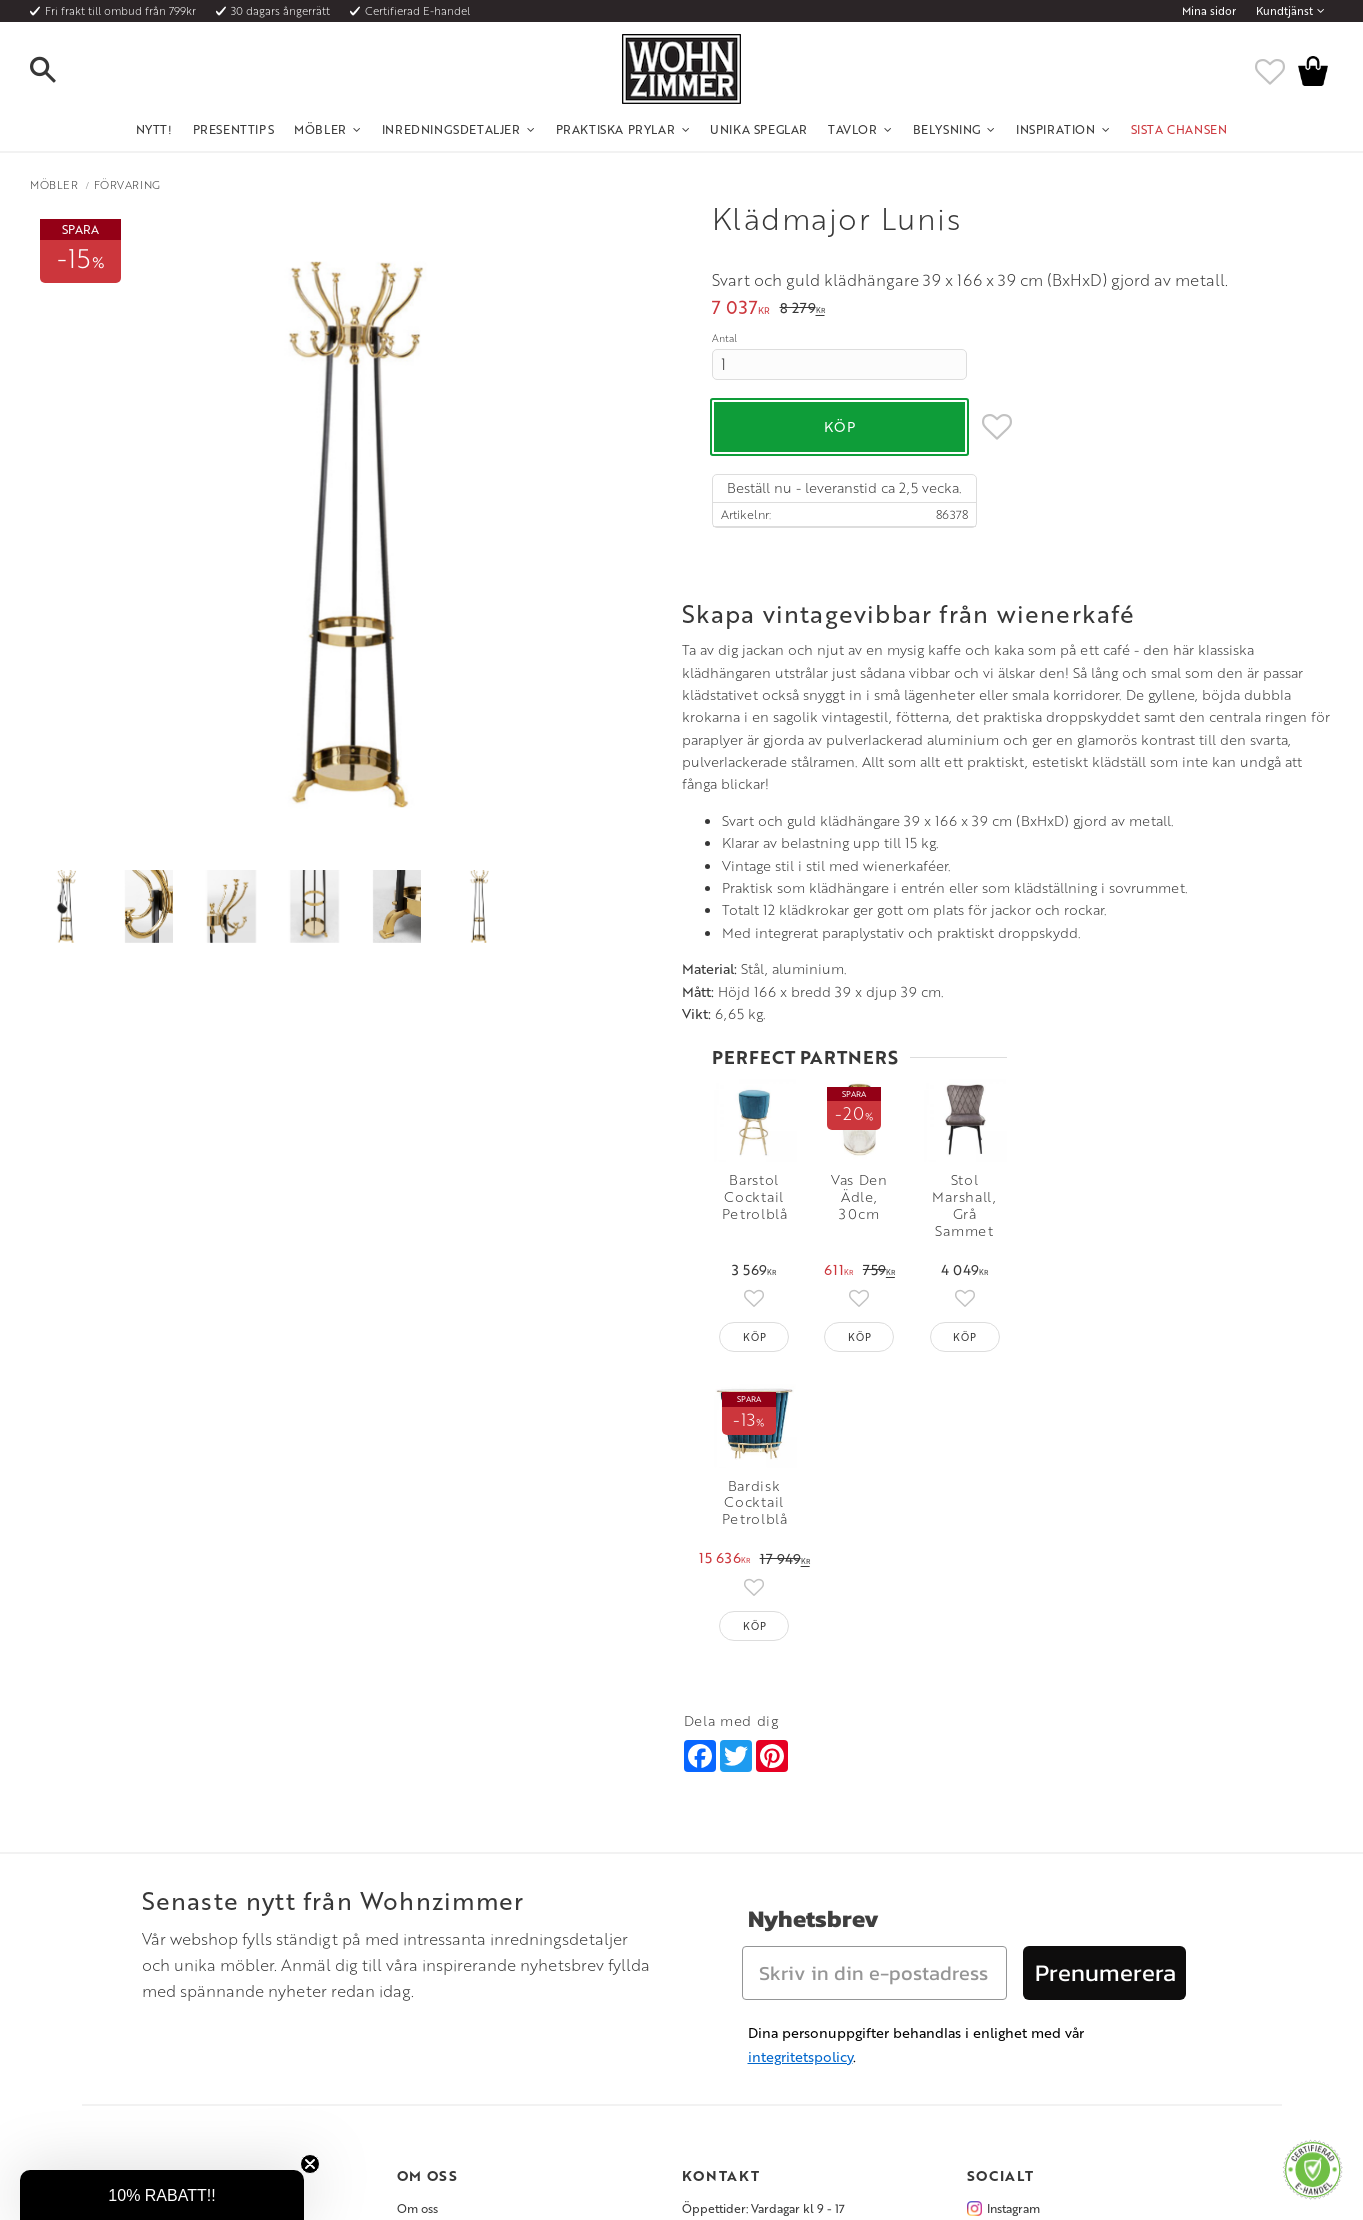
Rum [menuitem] (410, 2006)
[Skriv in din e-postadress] (874, 1722)
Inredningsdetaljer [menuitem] (451, 129)
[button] (60, 71)
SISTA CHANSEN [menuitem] (1179, 129)
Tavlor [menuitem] (853, 129)
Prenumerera (1105, 1721)
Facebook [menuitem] (1014, 1981)
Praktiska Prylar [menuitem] (616, 129)
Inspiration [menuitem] (1056, 129)
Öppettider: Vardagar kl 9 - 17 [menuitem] (763, 1957)
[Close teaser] (310, 2164)
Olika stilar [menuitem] (426, 1981)
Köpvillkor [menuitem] (141, 1981)
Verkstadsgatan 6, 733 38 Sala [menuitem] (760, 2030)
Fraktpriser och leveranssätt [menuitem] (188, 2006)
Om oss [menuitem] (417, 1957)
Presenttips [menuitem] (234, 129)
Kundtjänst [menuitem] (1284, 11)
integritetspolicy (800, 1805)
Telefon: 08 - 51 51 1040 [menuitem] (744, 1981)
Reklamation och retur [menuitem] (173, 2054)
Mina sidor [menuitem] (1209, 11)
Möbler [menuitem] (320, 129)
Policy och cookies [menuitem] (162, 2079)
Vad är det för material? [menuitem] (177, 2030)
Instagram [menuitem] (1013, 1957)
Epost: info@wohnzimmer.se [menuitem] (758, 2006)
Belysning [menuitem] (947, 129)
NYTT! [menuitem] (154, 129)
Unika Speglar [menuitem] (759, 129)
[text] (741, 309)
